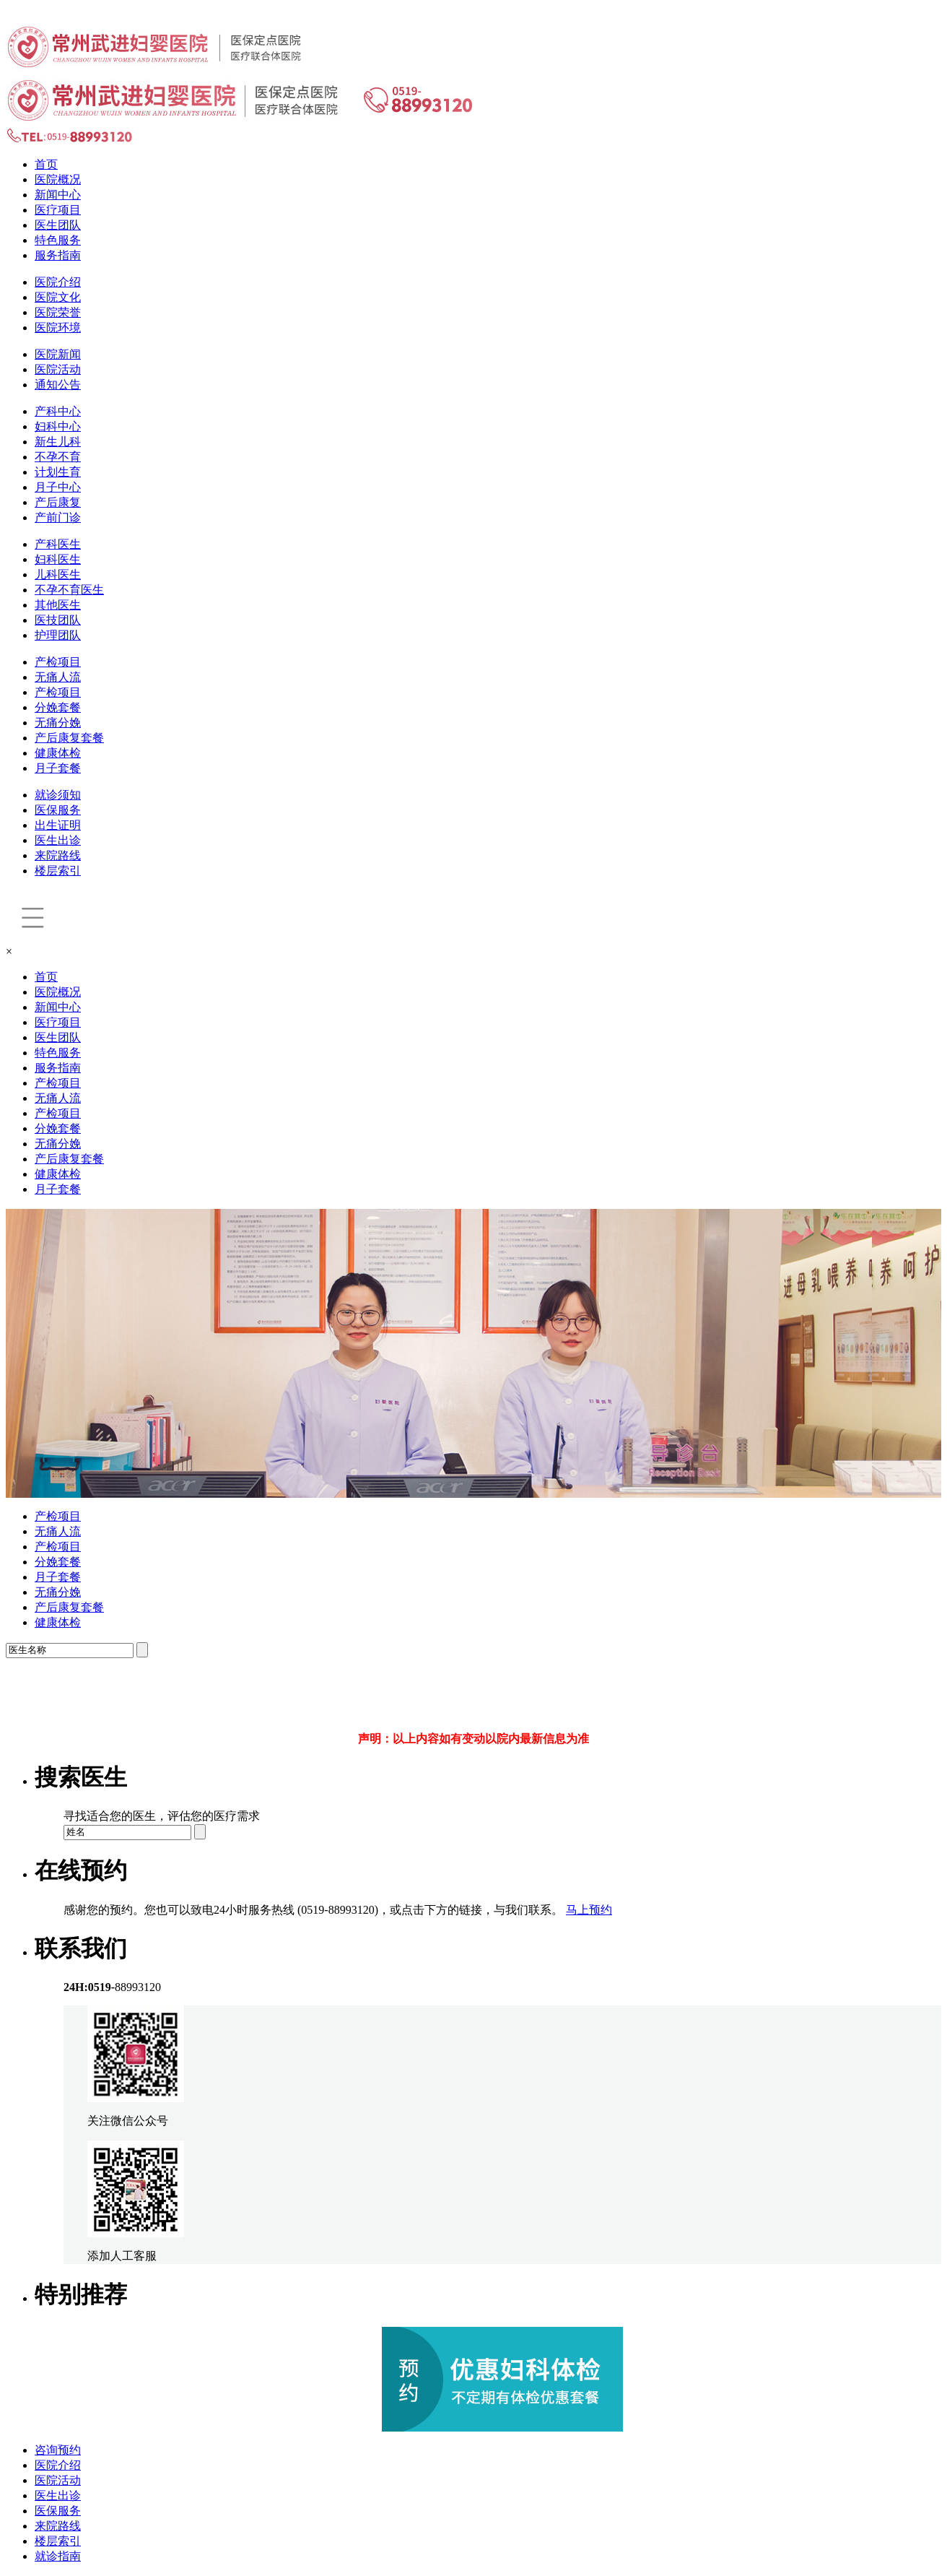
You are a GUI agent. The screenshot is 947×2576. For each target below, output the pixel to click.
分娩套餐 (58, 707)
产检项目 (58, 662)
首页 (46, 164)
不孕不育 (58, 457)
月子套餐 (58, 768)
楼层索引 (58, 870)
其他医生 (58, 605)
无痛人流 (58, 677)
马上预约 (589, 1910)
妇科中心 (58, 426)
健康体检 (58, 753)
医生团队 (58, 225)
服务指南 (58, 255)
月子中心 (58, 487)
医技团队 (58, 620)
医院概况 (58, 179)
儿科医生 (58, 574)
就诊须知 (58, 795)
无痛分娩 (58, 722)
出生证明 (58, 825)
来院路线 (58, 855)
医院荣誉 (58, 312)
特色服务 (58, 240)
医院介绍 (58, 282)
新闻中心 (58, 194)
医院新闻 (58, 354)
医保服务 (58, 810)
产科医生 (58, 544)
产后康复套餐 (69, 738)
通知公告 (58, 384)
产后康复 (58, 502)
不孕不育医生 (69, 590)
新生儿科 (58, 441)
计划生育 (58, 472)
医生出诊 (58, 840)
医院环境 (58, 327)
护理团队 (58, 635)
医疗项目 (58, 210)
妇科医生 (58, 559)
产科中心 (58, 411)
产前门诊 (58, 517)
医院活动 (58, 369)
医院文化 (58, 297)
